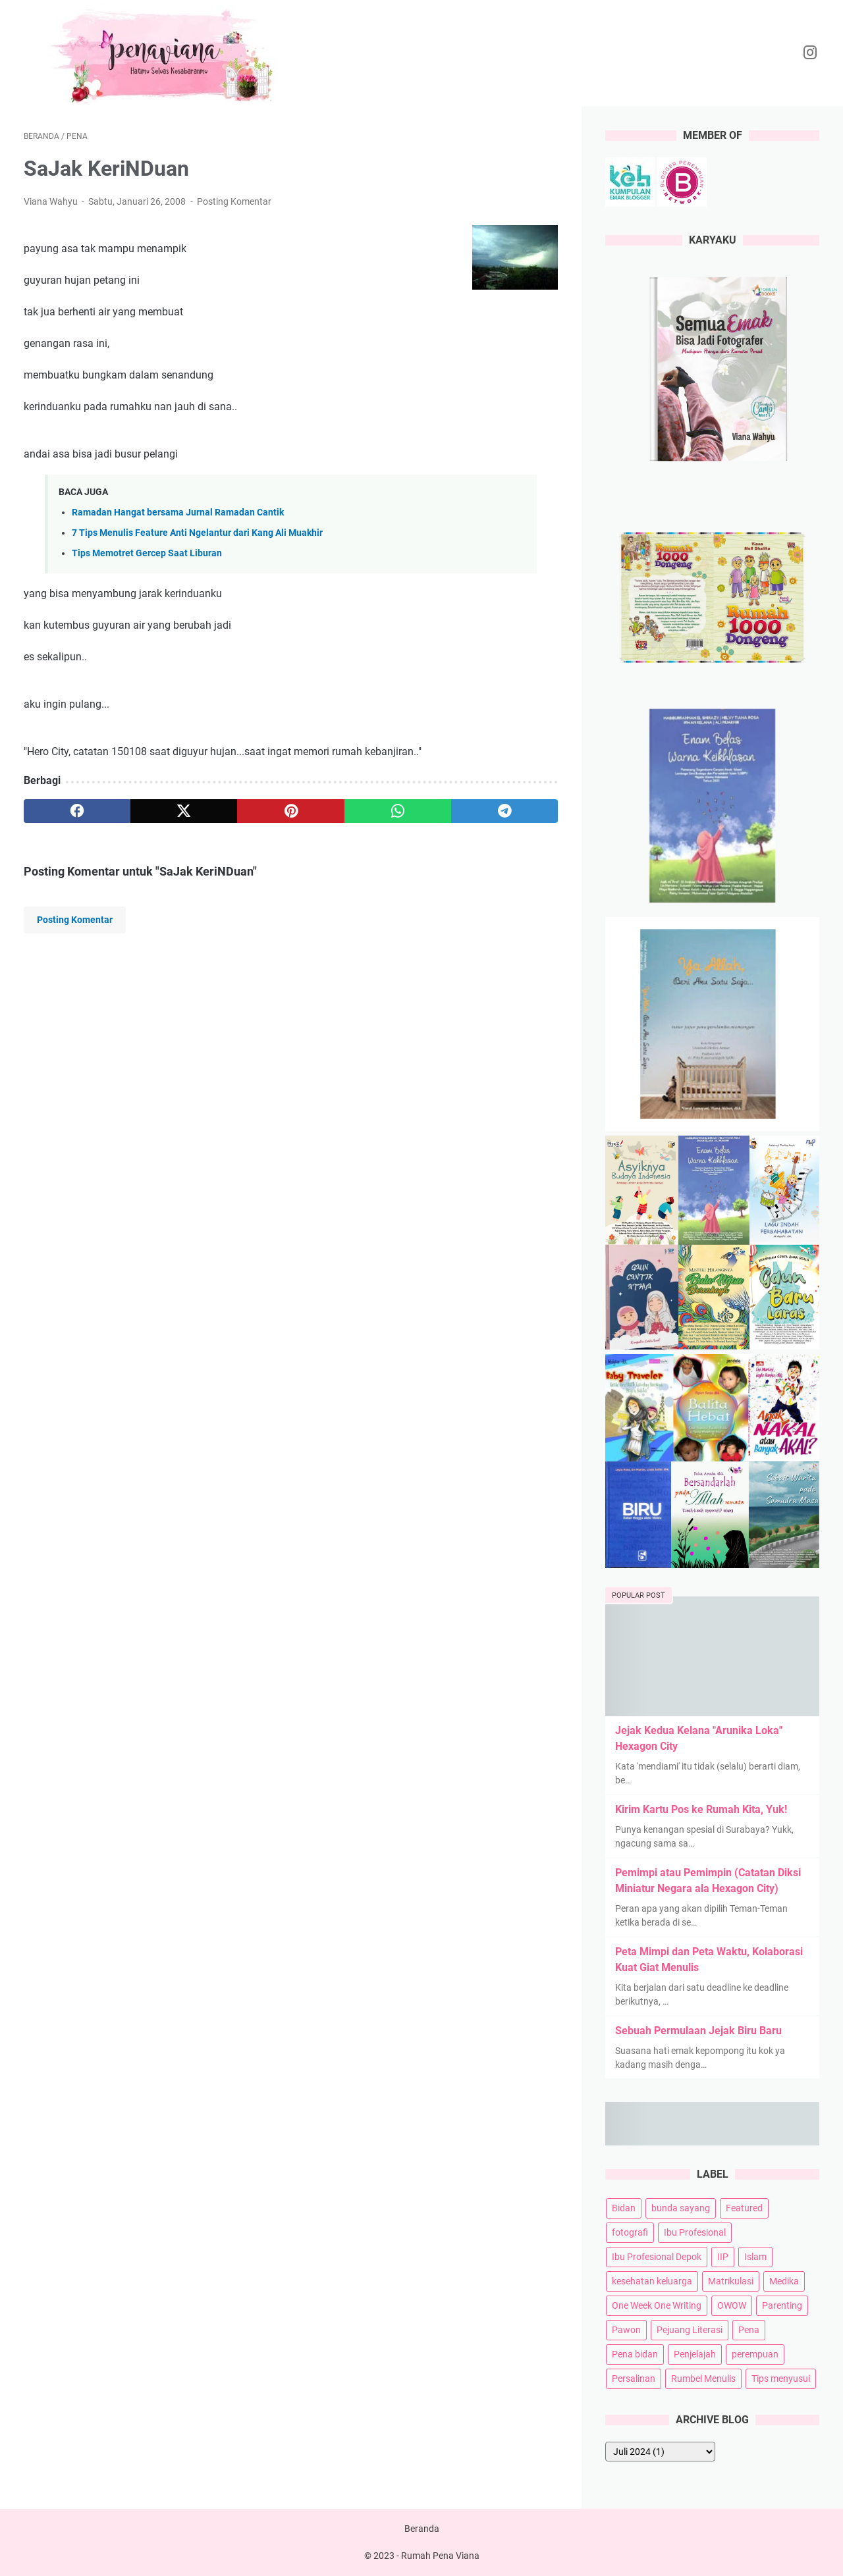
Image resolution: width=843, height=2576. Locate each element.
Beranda (421, 2528)
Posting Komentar (234, 201)
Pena (748, 2330)
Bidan (624, 2208)
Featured (744, 2208)
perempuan (755, 2354)
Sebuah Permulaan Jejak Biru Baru (698, 2030)
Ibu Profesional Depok (656, 2256)
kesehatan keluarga (652, 2281)
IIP (722, 2256)
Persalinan (633, 2378)
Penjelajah (695, 2354)
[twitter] (183, 811)
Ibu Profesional (695, 2232)
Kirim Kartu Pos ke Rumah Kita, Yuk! (701, 1809)
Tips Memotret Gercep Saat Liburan (147, 553)
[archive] (660, 2451)
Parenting (782, 2305)
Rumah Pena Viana (440, 2555)
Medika (784, 2281)
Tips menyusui (780, 2378)
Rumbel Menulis (703, 2378)
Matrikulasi (730, 2281)
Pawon (626, 2330)
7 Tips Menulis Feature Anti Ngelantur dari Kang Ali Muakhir (197, 533)
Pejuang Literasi (689, 2330)
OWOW (731, 2305)
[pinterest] (290, 811)
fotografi (630, 2232)
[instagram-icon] (810, 53)
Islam (755, 2256)
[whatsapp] (397, 811)
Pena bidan (635, 2354)
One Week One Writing (656, 2305)
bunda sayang (680, 2208)
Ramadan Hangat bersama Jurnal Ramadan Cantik (178, 512)
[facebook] (77, 811)
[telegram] (504, 811)
